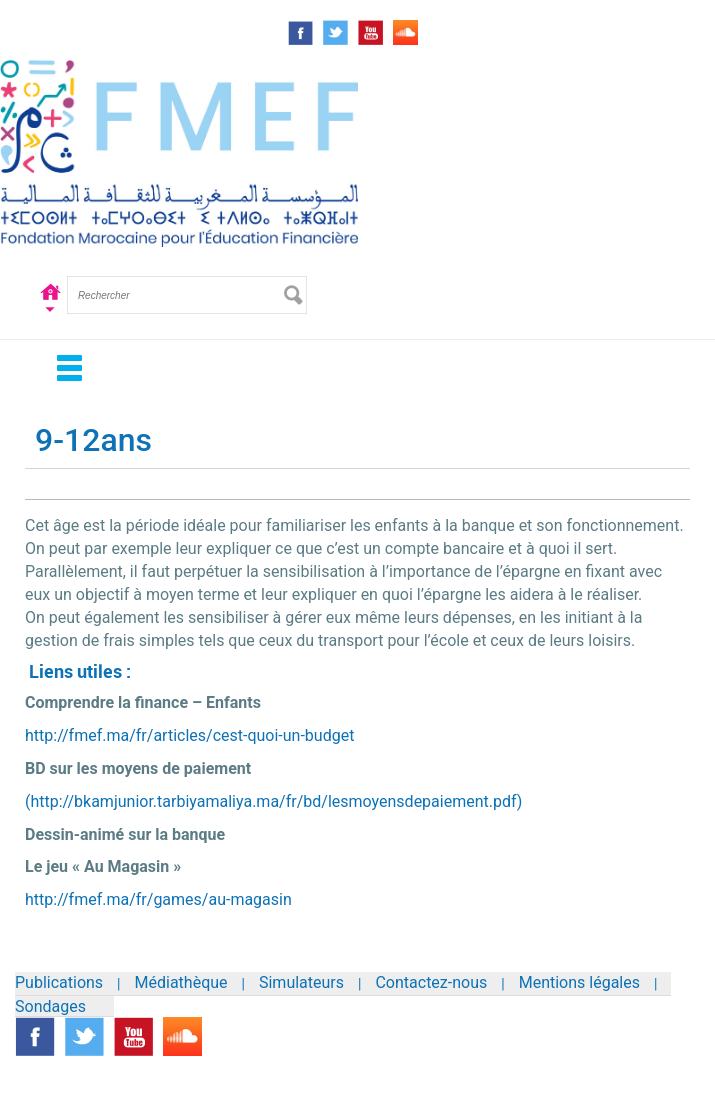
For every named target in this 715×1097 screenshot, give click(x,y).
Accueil (50, 309)
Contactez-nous (431, 982)
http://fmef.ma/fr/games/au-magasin (158, 899)
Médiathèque (181, 982)
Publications (59, 982)
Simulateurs (301, 982)
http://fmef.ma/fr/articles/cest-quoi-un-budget (189, 735)
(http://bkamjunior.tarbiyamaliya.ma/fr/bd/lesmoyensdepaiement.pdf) (273, 801)
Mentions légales (579, 982)
